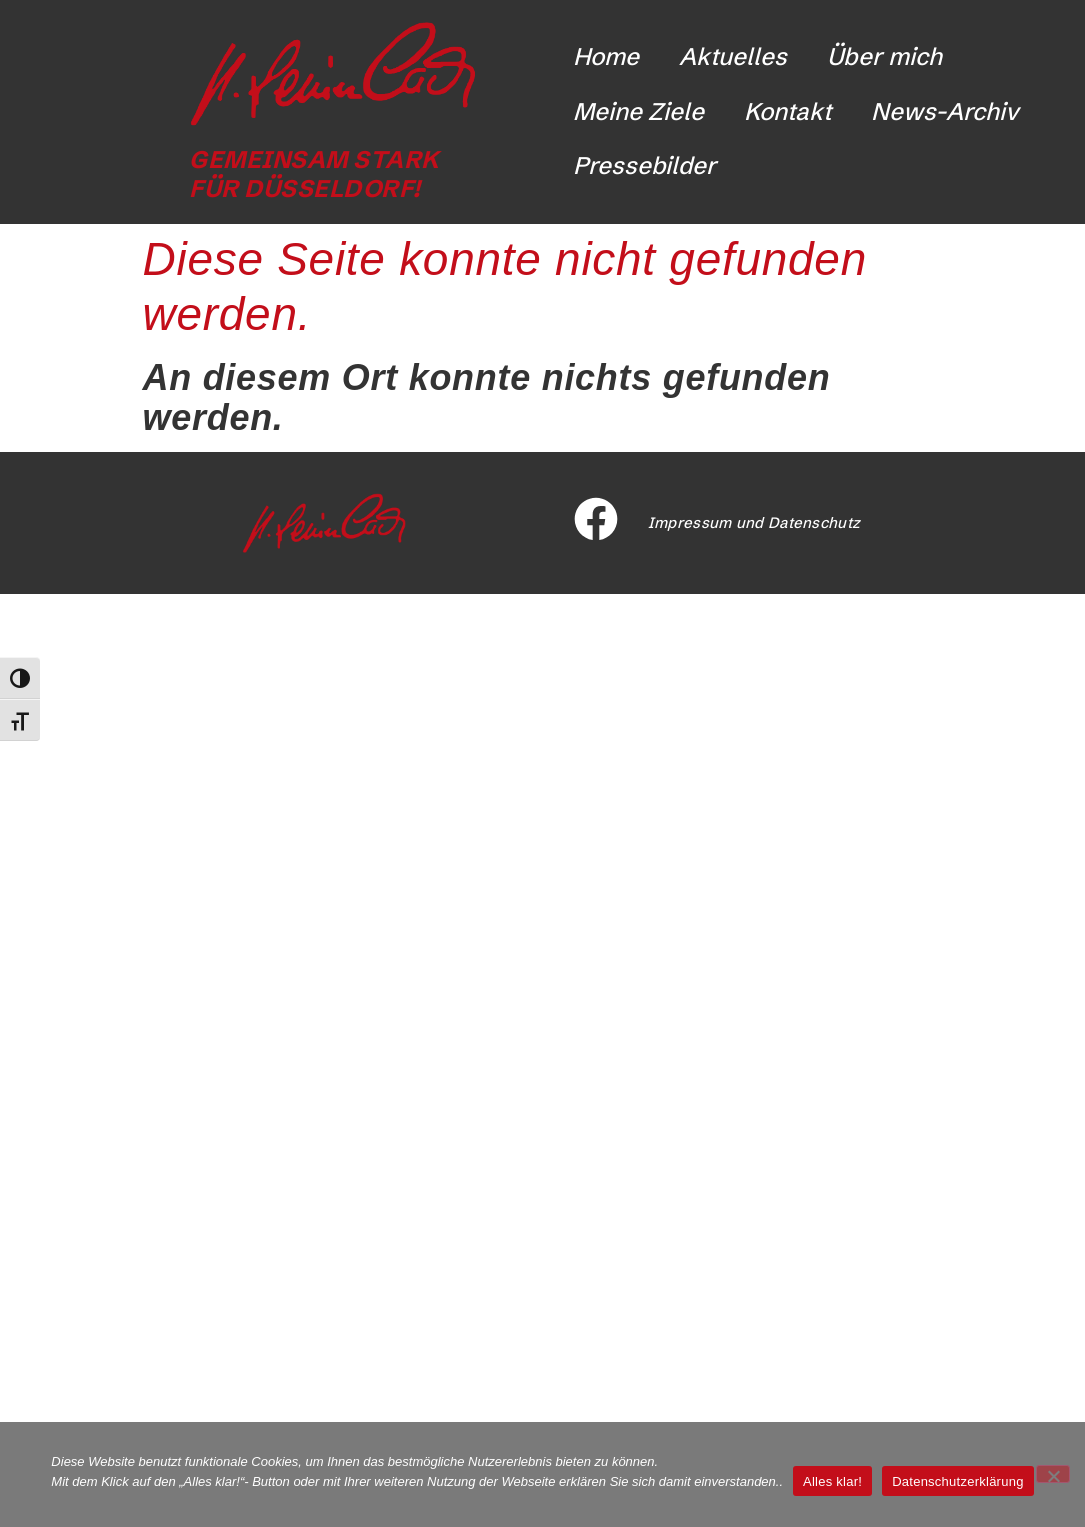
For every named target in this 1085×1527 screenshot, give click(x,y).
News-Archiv (945, 111)
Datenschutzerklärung (957, 1481)
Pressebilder (644, 165)
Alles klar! (832, 1481)
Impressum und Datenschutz (754, 522)
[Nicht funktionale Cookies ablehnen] (1053, 1474)
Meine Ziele (638, 111)
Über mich (884, 56)
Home (606, 56)
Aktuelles (733, 56)
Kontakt (787, 111)
